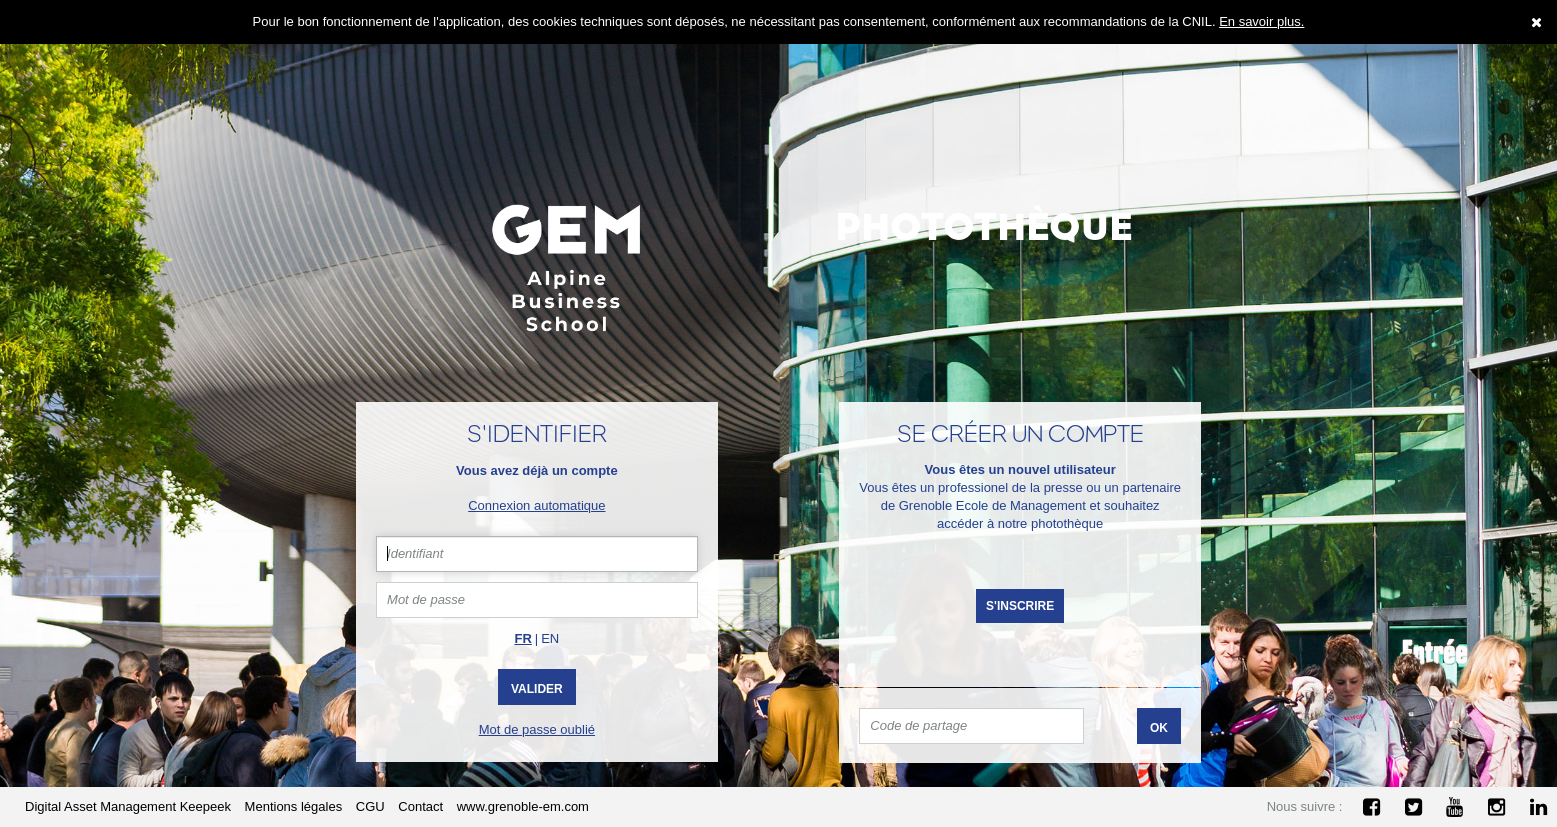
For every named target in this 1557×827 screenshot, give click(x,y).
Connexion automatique (536, 505)
